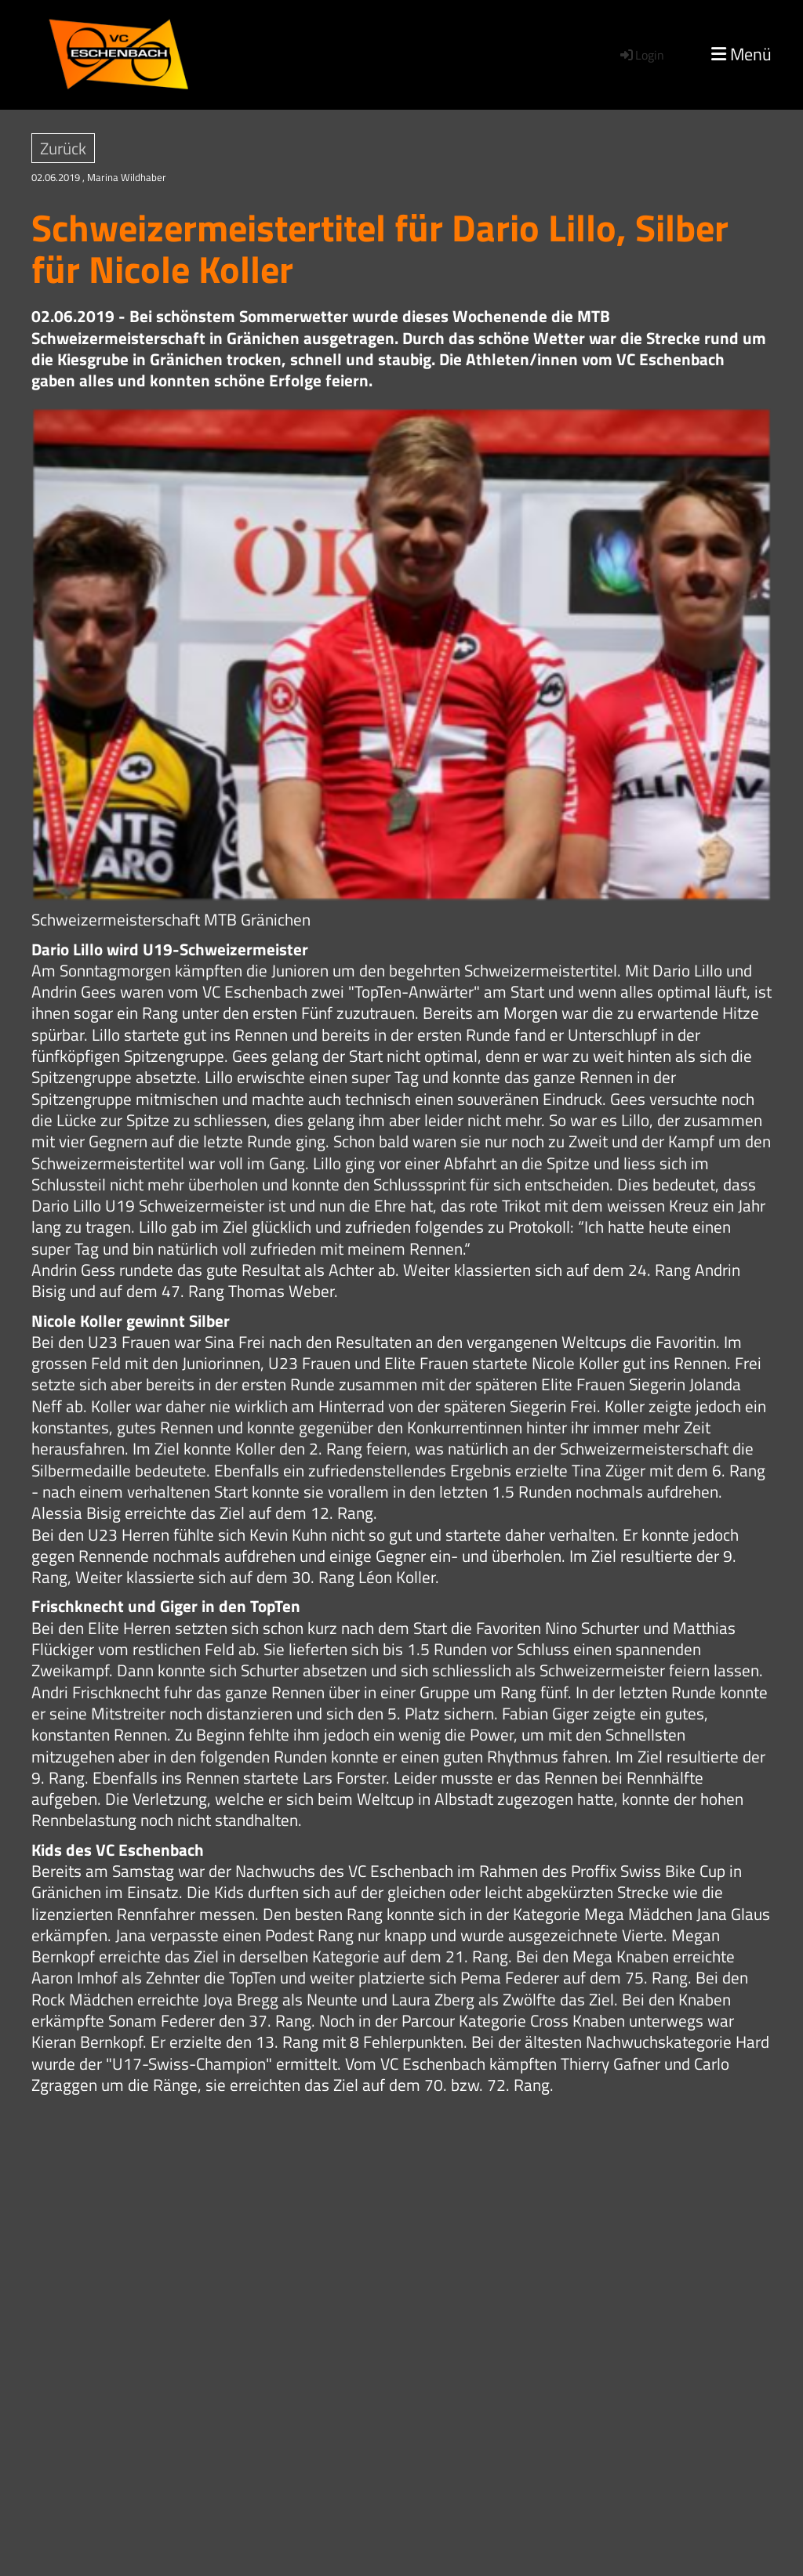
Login (641, 54)
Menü (741, 54)
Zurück (63, 148)
